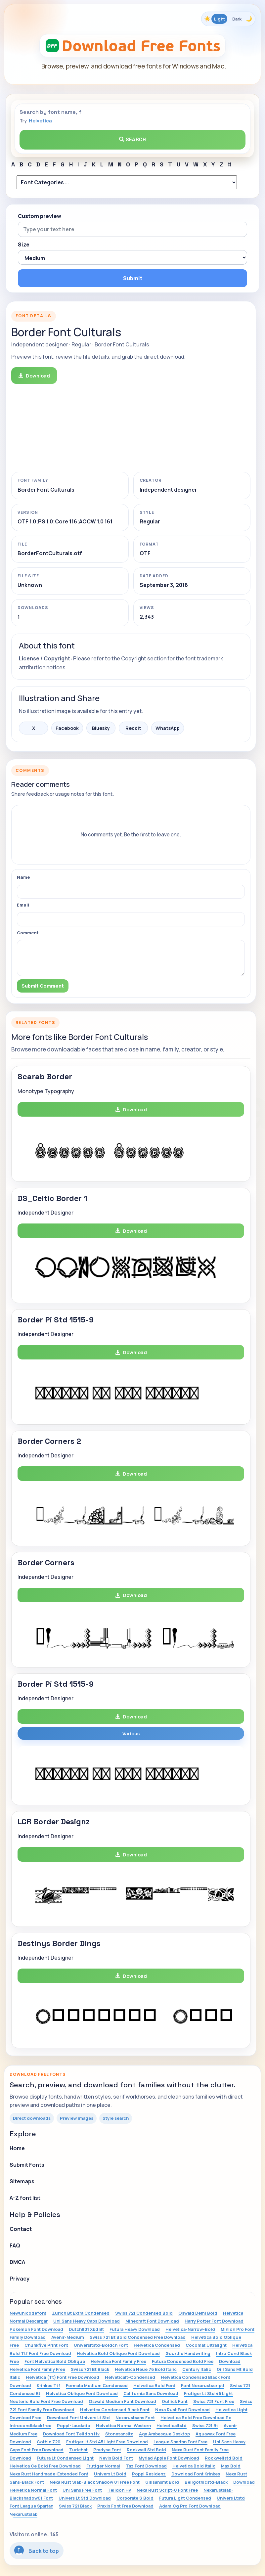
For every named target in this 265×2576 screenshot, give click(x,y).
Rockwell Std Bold (146, 2450)
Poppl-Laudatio (73, 2425)
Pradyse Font (107, 2450)
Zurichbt (78, 2450)
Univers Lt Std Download (85, 2498)
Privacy (19, 2278)
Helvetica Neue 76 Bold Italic (146, 2369)
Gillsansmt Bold (162, 2482)
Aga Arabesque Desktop (164, 2434)
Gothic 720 (49, 2442)
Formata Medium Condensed (97, 2385)
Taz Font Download (146, 2466)
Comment (28, 933)
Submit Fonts (27, 2164)
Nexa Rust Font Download (182, 2410)
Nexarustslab (23, 2514)
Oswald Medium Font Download (122, 2401)
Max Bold (231, 2466)
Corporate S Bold (135, 2498)
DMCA (17, 2262)
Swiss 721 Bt (205, 2425)
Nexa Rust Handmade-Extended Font (49, 2474)
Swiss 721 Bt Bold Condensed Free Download (138, 2337)
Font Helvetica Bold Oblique (54, 2361)
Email (23, 905)
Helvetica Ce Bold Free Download (45, 2466)
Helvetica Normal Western (123, 2425)
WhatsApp (167, 728)
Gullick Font (175, 2401)
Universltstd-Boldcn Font (101, 2345)
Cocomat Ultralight (206, 2345)
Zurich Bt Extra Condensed (81, 2313)
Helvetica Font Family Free (118, 2361)
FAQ (15, 2245)
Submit (132, 278)
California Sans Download (150, 2393)
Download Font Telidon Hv (71, 2434)
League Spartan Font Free (180, 2442)
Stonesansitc (119, 2434)
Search (132, 139)
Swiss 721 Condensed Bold (144, 2313)
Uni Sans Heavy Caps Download (86, 2321)
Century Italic (196, 2369)
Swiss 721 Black (75, 2506)
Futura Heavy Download (135, 2329)
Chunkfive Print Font (46, 2345)
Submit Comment (43, 986)
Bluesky (101, 728)
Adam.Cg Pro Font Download (190, 2506)
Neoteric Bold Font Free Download (46, 2401)
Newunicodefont (28, 2313)
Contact (21, 2229)
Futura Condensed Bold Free (182, 2361)
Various (131, 1733)
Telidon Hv (119, 2490)
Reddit (133, 728)
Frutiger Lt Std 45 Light (208, 2393)
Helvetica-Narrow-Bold (190, 2329)
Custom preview (39, 216)
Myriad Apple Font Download (169, 2458)
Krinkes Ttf (48, 2385)
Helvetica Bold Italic (193, 2466)
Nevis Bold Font (116, 2458)
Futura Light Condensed (185, 2498)
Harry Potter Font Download (214, 2321)
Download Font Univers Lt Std (78, 2418)
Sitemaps (22, 2181)
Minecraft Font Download (152, 2321)
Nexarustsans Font (135, 2418)
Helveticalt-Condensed (130, 2377)
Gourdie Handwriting (187, 2353)
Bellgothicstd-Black (206, 2482)
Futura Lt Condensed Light (65, 2458)
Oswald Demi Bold (197, 2313)
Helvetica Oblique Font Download (82, 2393)
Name (23, 877)
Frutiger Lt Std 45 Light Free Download (107, 2442)
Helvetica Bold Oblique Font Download (118, 2353)
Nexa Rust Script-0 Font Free (167, 2490)
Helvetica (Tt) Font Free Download (62, 2377)
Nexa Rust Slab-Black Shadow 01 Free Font (95, 2482)
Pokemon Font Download (36, 2329)
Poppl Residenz (149, 2474)
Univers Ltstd (231, 2498)
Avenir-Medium (67, 2337)
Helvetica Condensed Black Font (115, 2410)
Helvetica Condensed (157, 2345)
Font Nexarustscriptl (202, 2385)
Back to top (36, 2550)
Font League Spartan (31, 2506)
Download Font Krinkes (195, 2474)
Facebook (67, 728)
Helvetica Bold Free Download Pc (195, 2418)
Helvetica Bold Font (154, 2385)
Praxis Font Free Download (125, 2506)
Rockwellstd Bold (224, 2458)
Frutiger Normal (103, 2466)
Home (17, 2148)
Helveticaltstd (171, 2425)
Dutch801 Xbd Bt (86, 2329)
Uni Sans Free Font (82, 2490)
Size (23, 244)
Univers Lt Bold (110, 2474)
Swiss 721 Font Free (213, 2401)
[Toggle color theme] (228, 19)
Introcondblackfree (30, 2425)
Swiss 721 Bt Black (90, 2369)
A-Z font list (25, 2197)
